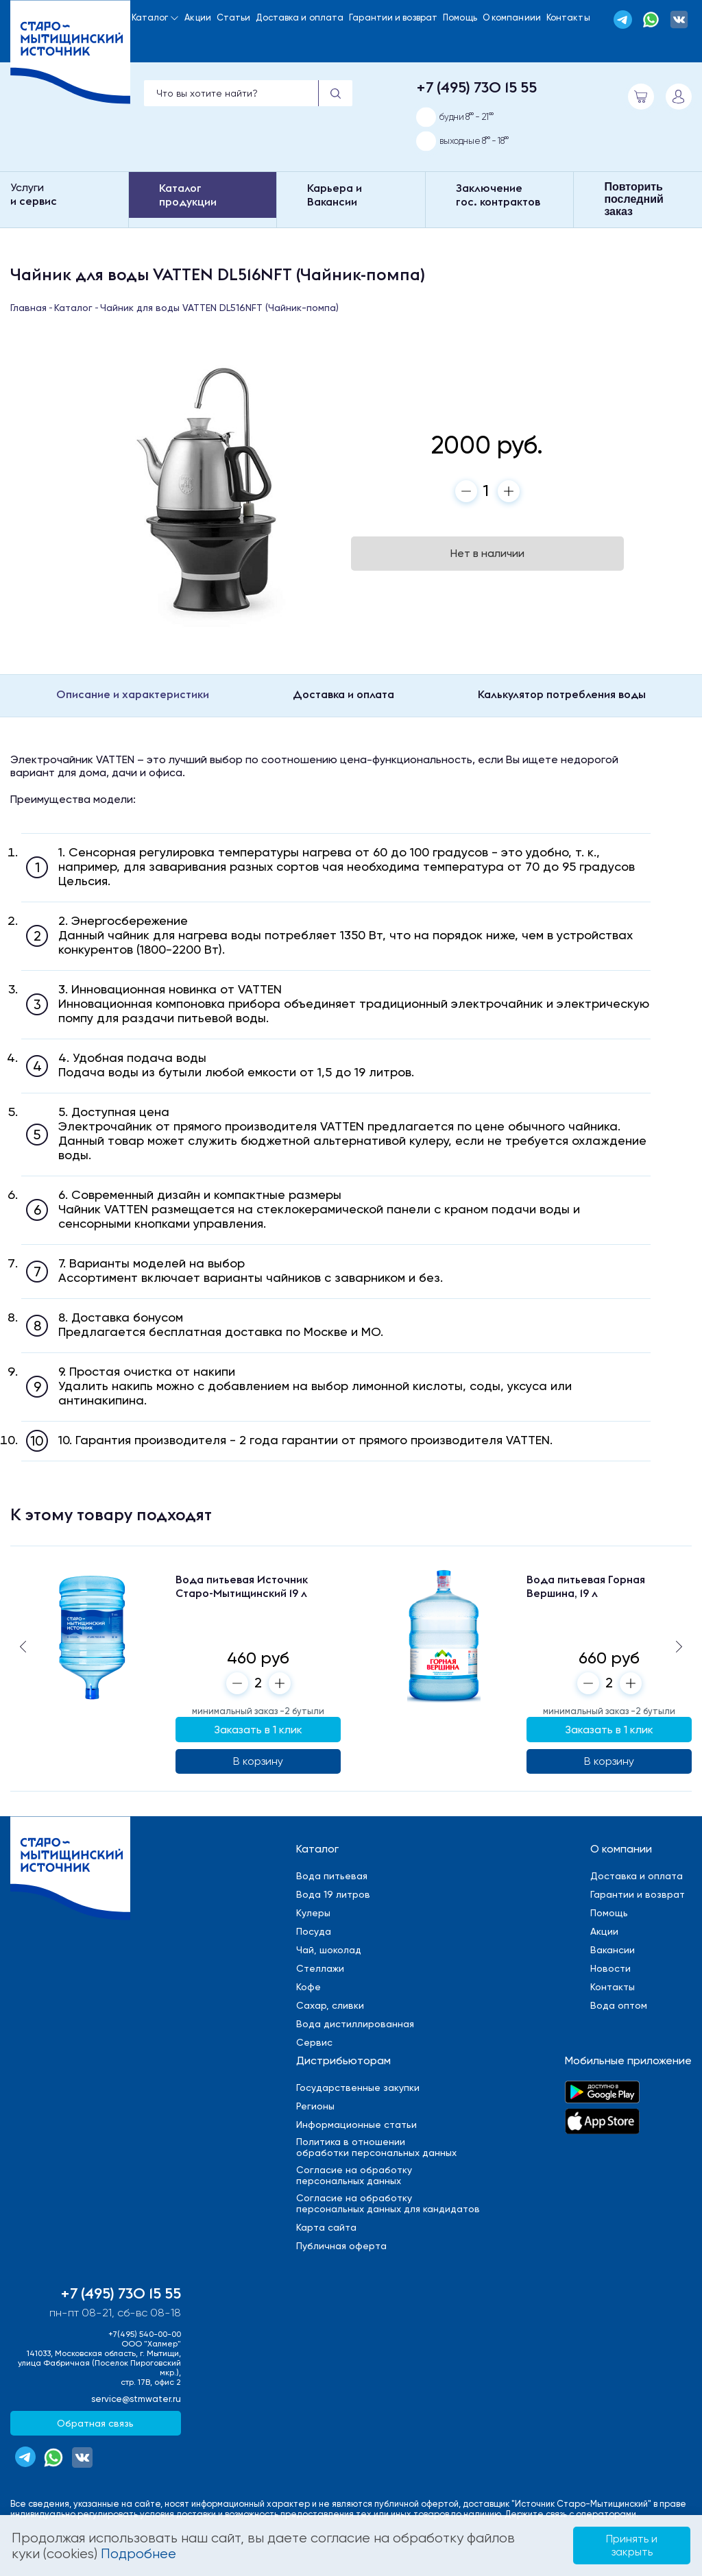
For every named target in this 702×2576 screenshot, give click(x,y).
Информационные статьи (356, 2124)
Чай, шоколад (328, 1949)
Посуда (313, 1931)
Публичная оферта (341, 2245)
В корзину (258, 1761)
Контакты (568, 17)
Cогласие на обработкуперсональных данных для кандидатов (388, 2203)
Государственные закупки (358, 2087)
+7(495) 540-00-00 (144, 2334)
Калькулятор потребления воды (562, 694)
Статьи (234, 17)
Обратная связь (95, 2423)
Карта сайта (326, 2227)
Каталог (150, 17)
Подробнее (138, 2554)
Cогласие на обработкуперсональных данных (354, 2175)
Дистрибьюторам (343, 2060)
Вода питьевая (331, 1875)
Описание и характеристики (132, 694)
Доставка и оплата (299, 17)
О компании (621, 1848)
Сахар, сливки (330, 2005)
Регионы (315, 2106)
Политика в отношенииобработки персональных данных (376, 2147)
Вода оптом (618, 2005)
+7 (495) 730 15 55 (476, 87)
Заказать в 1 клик (258, 1729)
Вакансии (612, 1949)
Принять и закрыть (631, 2545)
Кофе (308, 1986)
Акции (197, 17)
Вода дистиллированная (355, 2023)
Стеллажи (320, 1968)
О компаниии (512, 17)
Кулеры (313, 1912)
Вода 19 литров (333, 1894)
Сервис (314, 2042)
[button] (679, 1646)
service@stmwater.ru (136, 2399)
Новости (610, 1968)
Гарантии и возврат (393, 17)
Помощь (460, 17)
